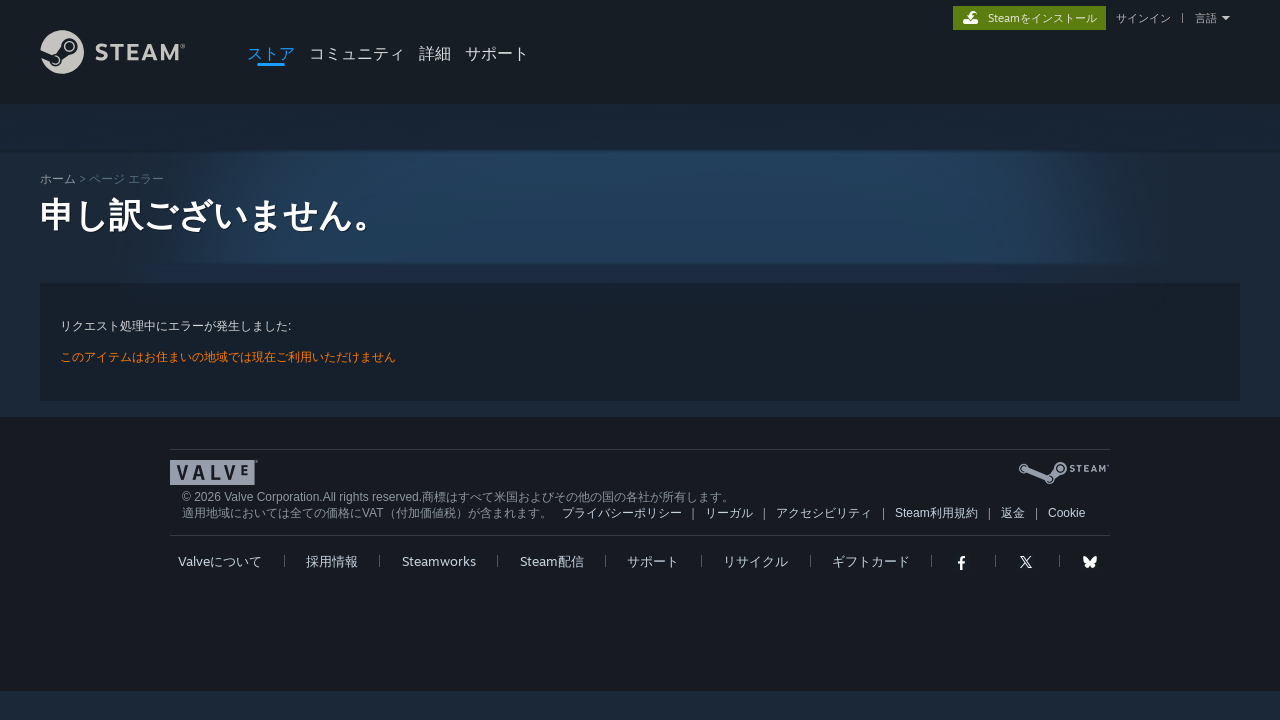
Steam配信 (552, 561)
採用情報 (332, 561)
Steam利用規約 (936, 513)
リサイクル (755, 561)
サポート (497, 53)
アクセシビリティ (824, 513)
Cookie (1066, 513)
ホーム (58, 178)
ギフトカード (871, 561)
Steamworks (439, 561)
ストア (271, 53)
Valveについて (220, 561)
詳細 (435, 53)
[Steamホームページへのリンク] (128, 68)
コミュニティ (357, 53)
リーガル (729, 513)
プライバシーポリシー (622, 513)
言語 (1206, 18)
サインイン (1143, 18)
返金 (1013, 513)
